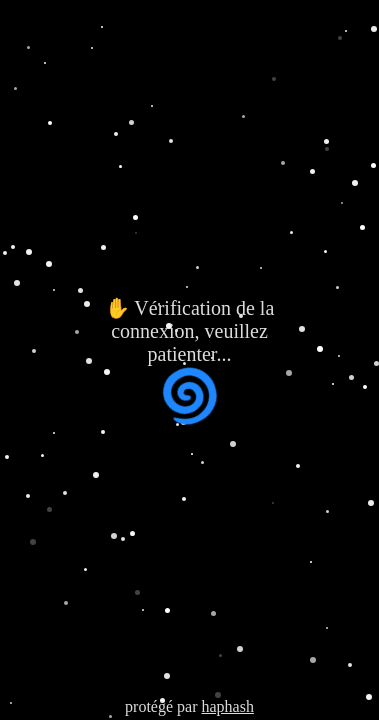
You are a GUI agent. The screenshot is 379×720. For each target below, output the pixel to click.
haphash (227, 706)
